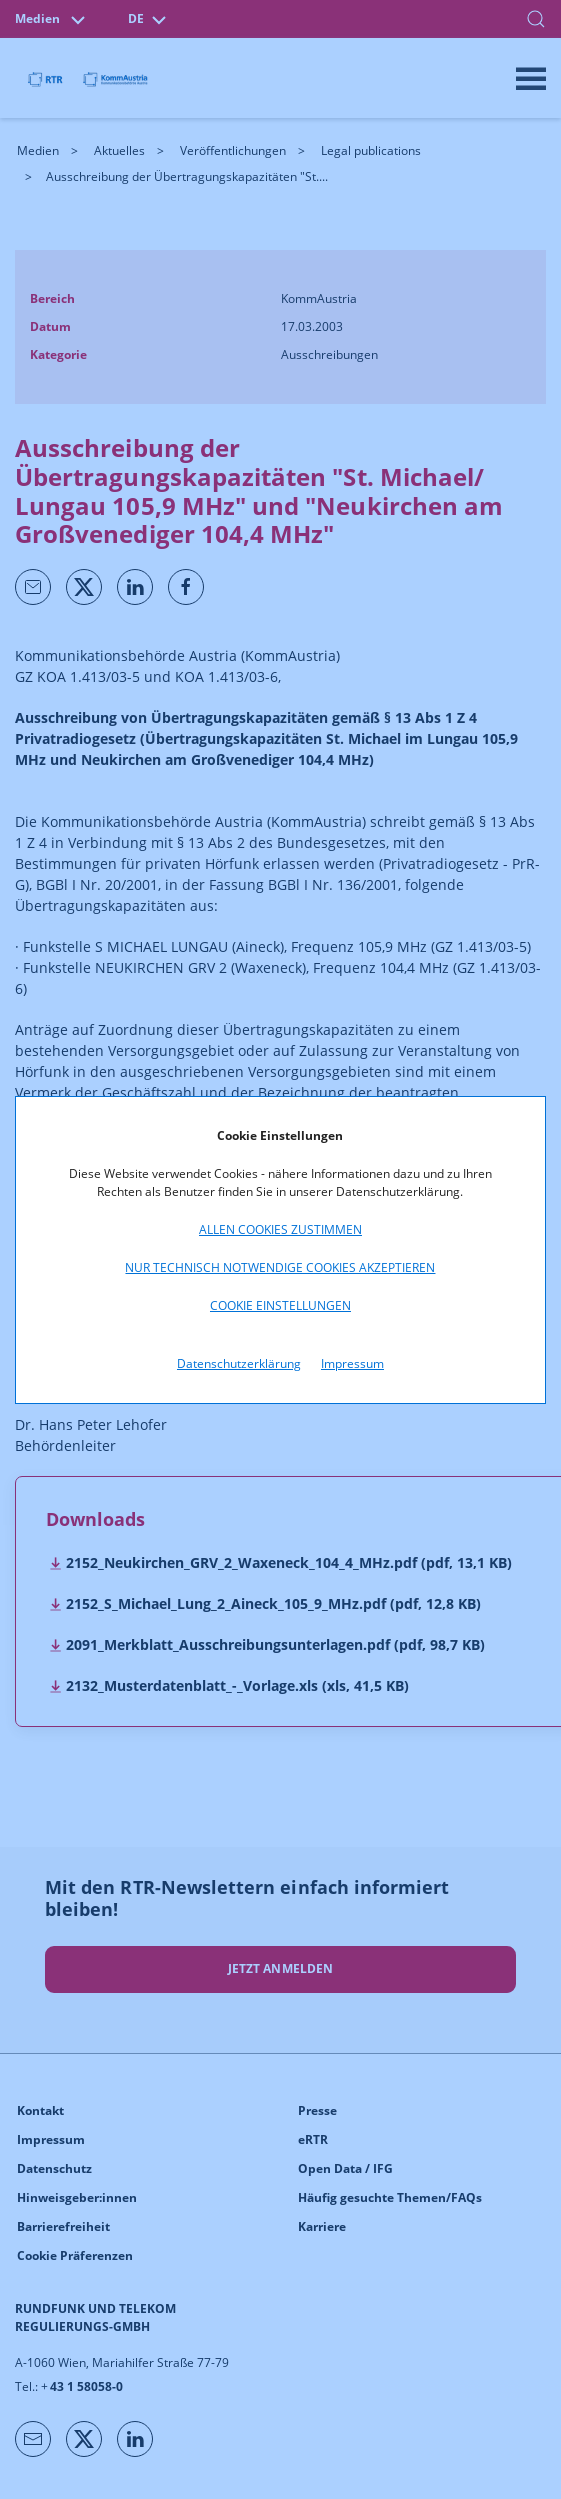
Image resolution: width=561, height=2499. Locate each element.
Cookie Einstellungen (280, 1305)
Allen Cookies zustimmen (280, 1229)
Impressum (352, 1363)
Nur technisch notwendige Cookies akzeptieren (280, 1267)
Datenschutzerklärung (239, 1363)
